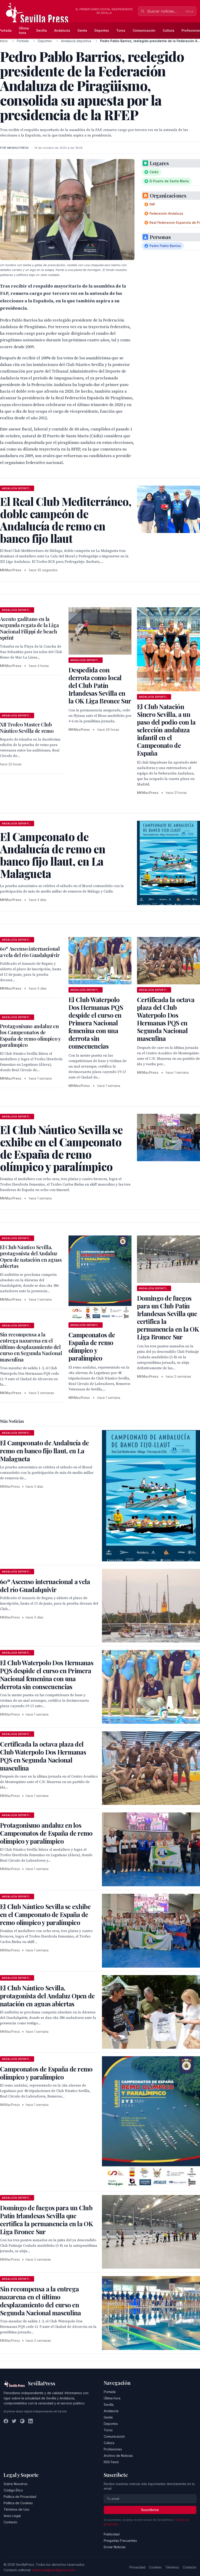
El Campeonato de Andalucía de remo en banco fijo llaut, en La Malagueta (44, 1451)
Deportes (101, 30)
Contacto (10, 2522)
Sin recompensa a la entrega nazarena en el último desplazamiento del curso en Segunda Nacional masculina (31, 1347)
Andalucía (62, 30)
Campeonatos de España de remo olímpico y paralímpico (91, 1346)
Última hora (24, 30)
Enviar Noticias (115, 2547)
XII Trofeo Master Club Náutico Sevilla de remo (26, 727)
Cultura (168, 30)
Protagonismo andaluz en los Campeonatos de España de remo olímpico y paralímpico (30, 1035)
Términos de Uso (16, 2509)
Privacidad (137, 2567)
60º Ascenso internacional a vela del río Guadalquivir (30, 951)
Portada (23, 41)
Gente (82, 30)
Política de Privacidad (20, 2497)
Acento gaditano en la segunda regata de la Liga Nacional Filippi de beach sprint (29, 628)
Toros (120, 30)
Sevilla (41, 30)
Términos (172, 2567)
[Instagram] (22, 2421)
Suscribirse (150, 2510)
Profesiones (113, 2449)
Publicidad (111, 2534)
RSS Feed (111, 2462)
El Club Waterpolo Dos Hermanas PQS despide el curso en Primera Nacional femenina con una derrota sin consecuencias (95, 1022)
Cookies (155, 2567)
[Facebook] (6, 2421)
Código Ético (13, 2490)
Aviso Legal (12, 2516)
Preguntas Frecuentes (120, 2541)
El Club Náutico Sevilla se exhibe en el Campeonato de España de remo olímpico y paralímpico (45, 1914)
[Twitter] (14, 2421)
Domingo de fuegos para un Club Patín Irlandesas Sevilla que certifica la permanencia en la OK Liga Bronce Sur (168, 1317)
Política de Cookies (18, 2503)
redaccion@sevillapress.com (53, 2570)
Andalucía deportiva (76, 41)
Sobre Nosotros (16, 2484)
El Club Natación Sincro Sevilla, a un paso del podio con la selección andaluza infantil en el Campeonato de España (166, 729)
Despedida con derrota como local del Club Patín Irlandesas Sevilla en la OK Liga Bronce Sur (99, 685)
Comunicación (144, 30)
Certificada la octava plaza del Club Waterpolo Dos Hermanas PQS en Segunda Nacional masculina (165, 1018)
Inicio (4, 41)
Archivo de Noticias (118, 2456)
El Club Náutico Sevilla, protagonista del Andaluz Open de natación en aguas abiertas (31, 1256)
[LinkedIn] (30, 2421)
